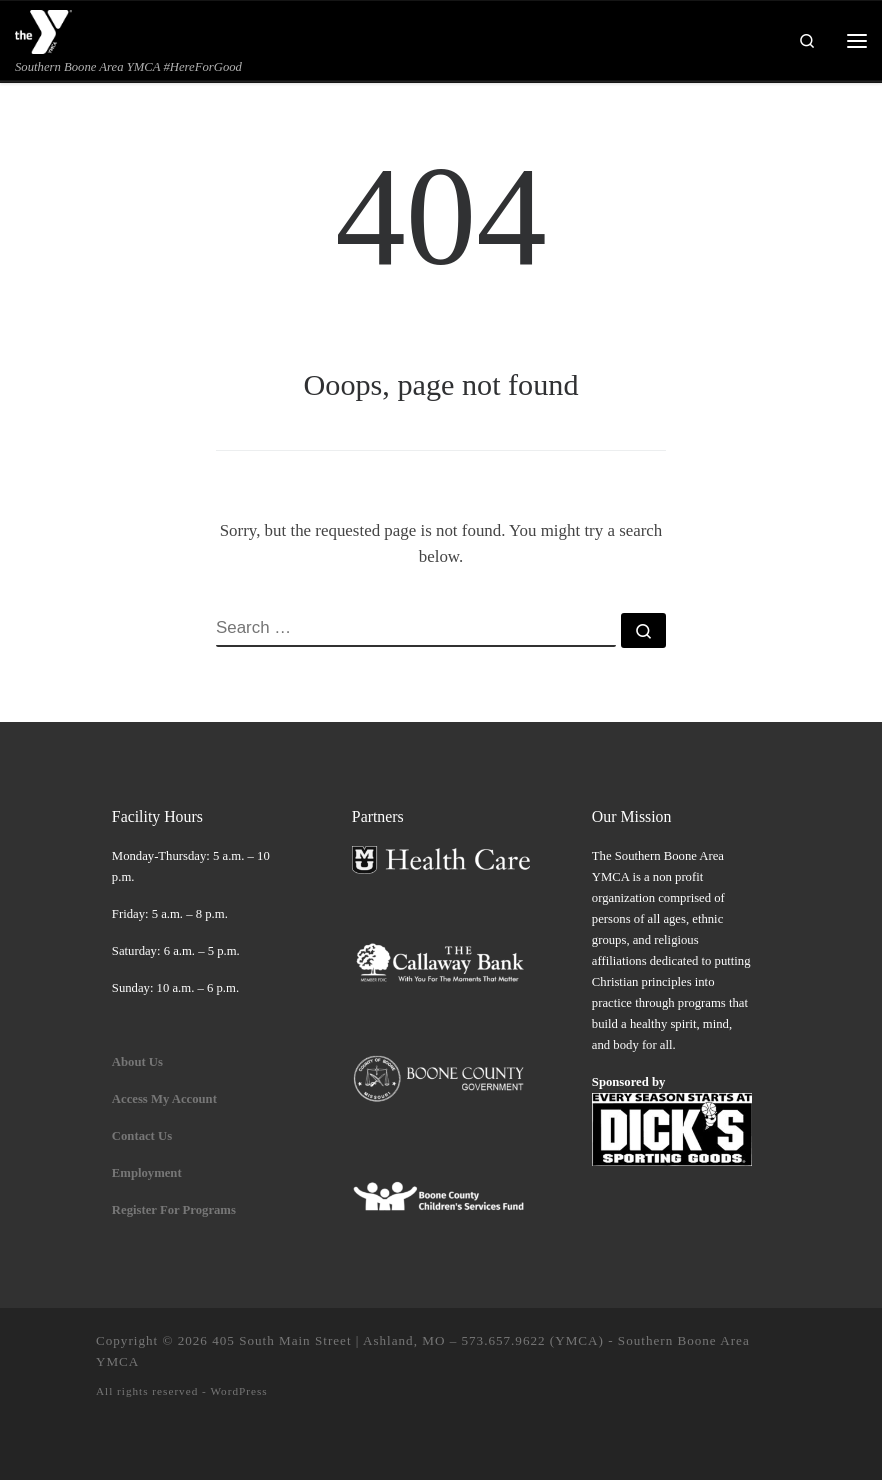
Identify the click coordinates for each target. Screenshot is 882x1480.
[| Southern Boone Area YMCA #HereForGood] (44, 30)
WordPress (238, 1391)
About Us (137, 1062)
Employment (148, 1173)
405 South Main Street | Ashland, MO (328, 1340)
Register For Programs (174, 1210)
